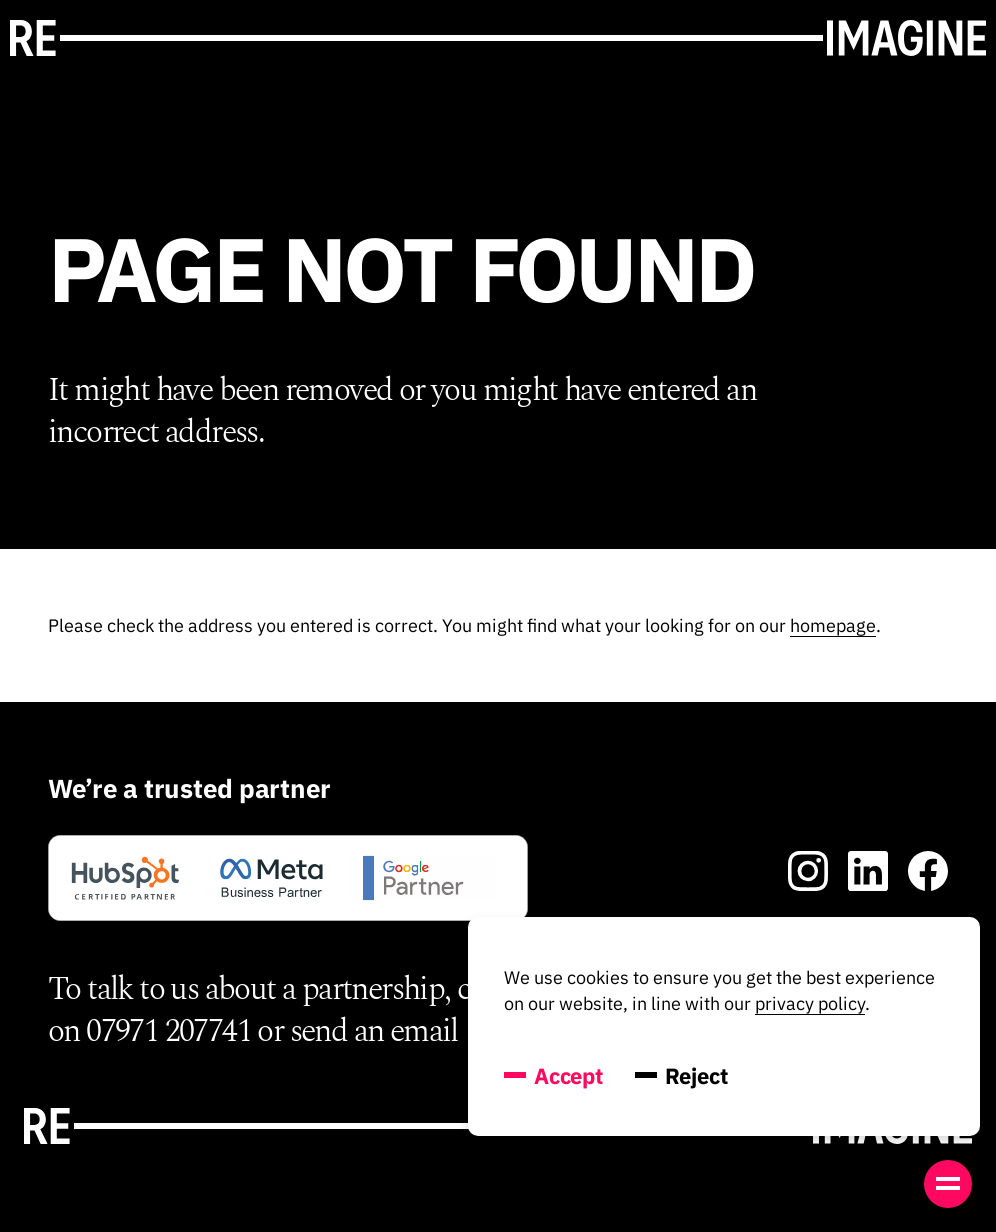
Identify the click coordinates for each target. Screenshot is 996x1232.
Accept (553, 1076)
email (424, 1031)
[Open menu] (948, 1184)
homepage (833, 625)
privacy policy (810, 1003)
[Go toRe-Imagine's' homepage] (498, 38)
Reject (681, 1076)
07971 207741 (168, 1031)
